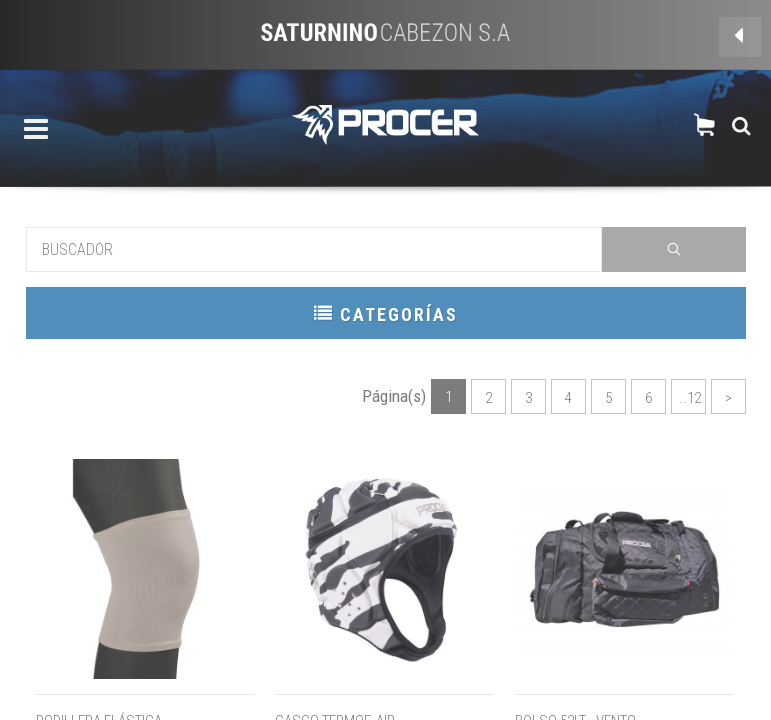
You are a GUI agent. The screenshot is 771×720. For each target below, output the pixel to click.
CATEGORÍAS (386, 313)
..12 (690, 398)
